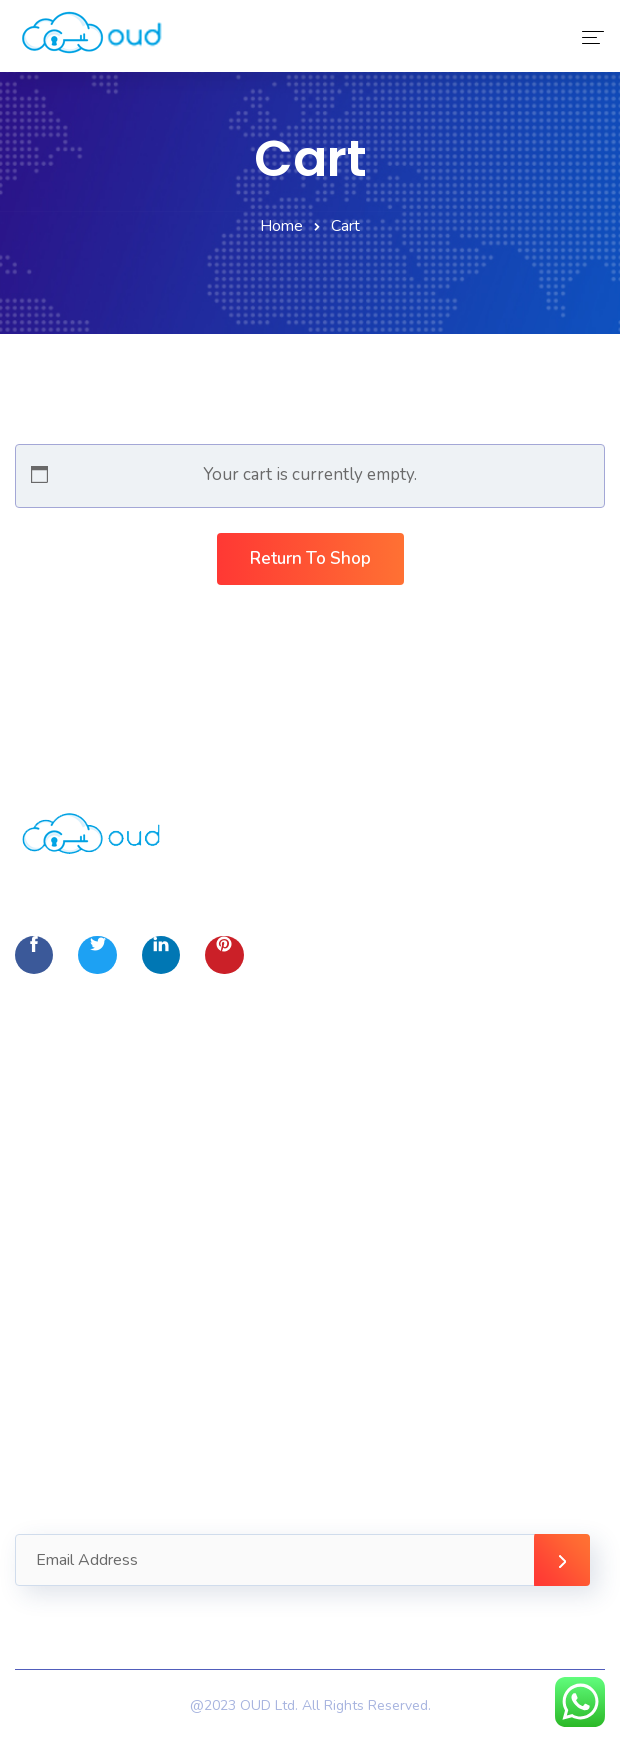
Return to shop (310, 558)
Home (281, 226)
